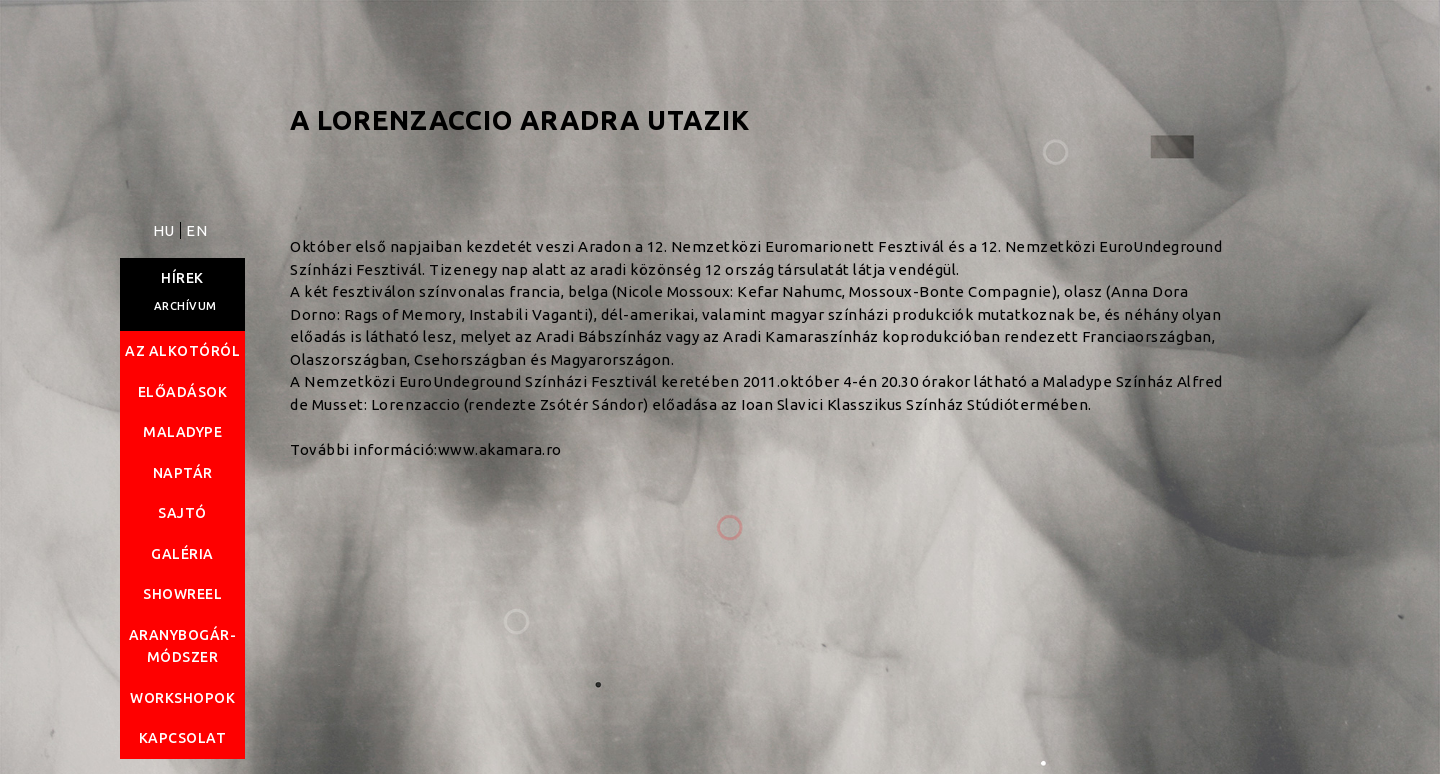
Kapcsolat (183, 738)
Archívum (185, 306)
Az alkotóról (182, 351)
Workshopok (182, 698)
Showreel (182, 594)
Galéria (182, 554)
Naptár (183, 473)
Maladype (182, 432)
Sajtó (182, 513)
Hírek (182, 278)
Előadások (183, 392)
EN (196, 230)
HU (166, 230)
